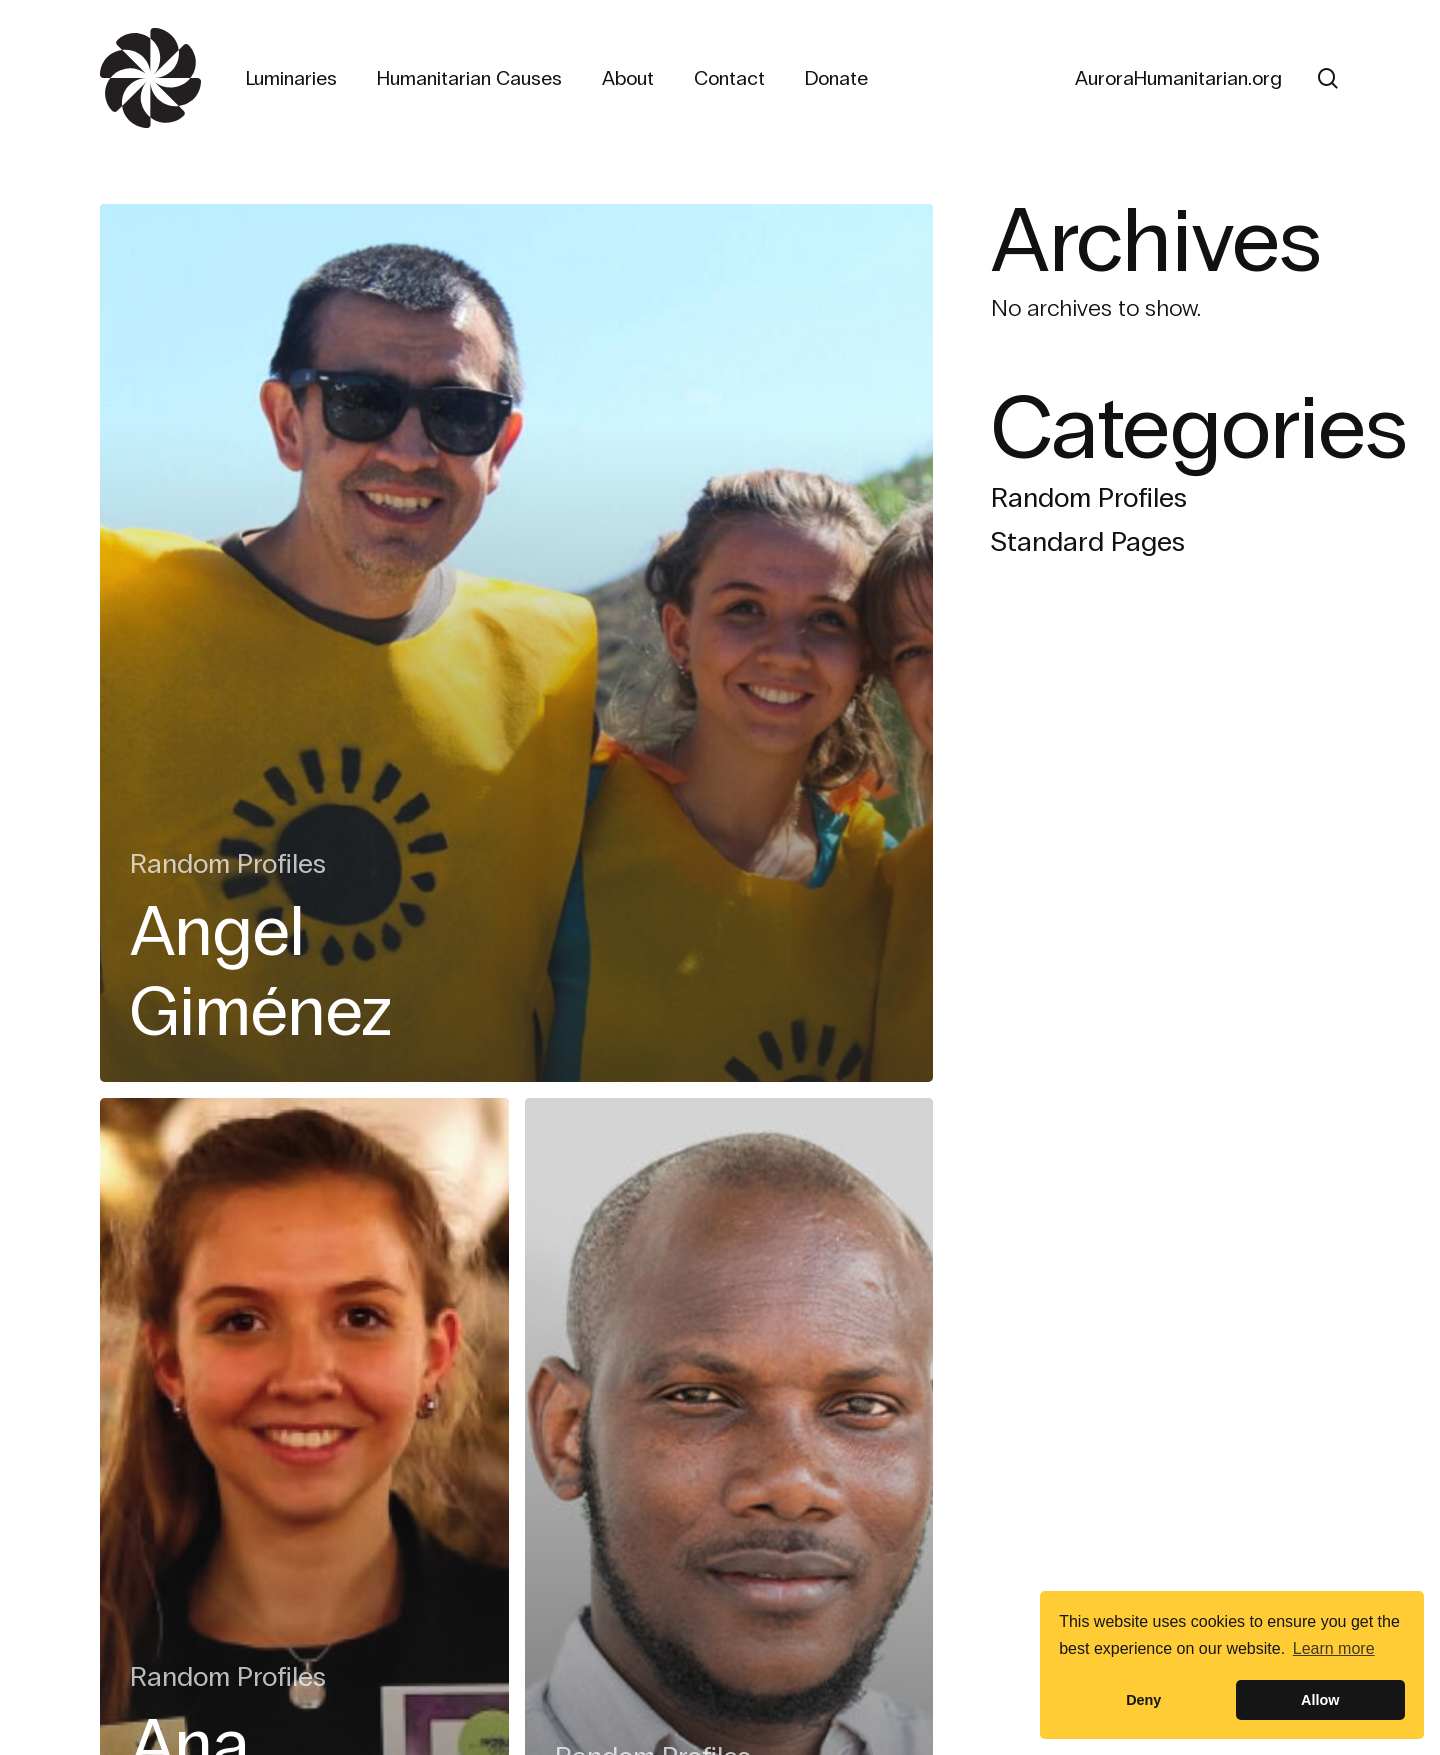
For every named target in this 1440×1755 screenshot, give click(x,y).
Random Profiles (228, 864)
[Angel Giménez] (516, 643)
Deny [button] (1143, 1700)
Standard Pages (1088, 542)
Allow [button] (1320, 1700)
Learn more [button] (1334, 1648)
